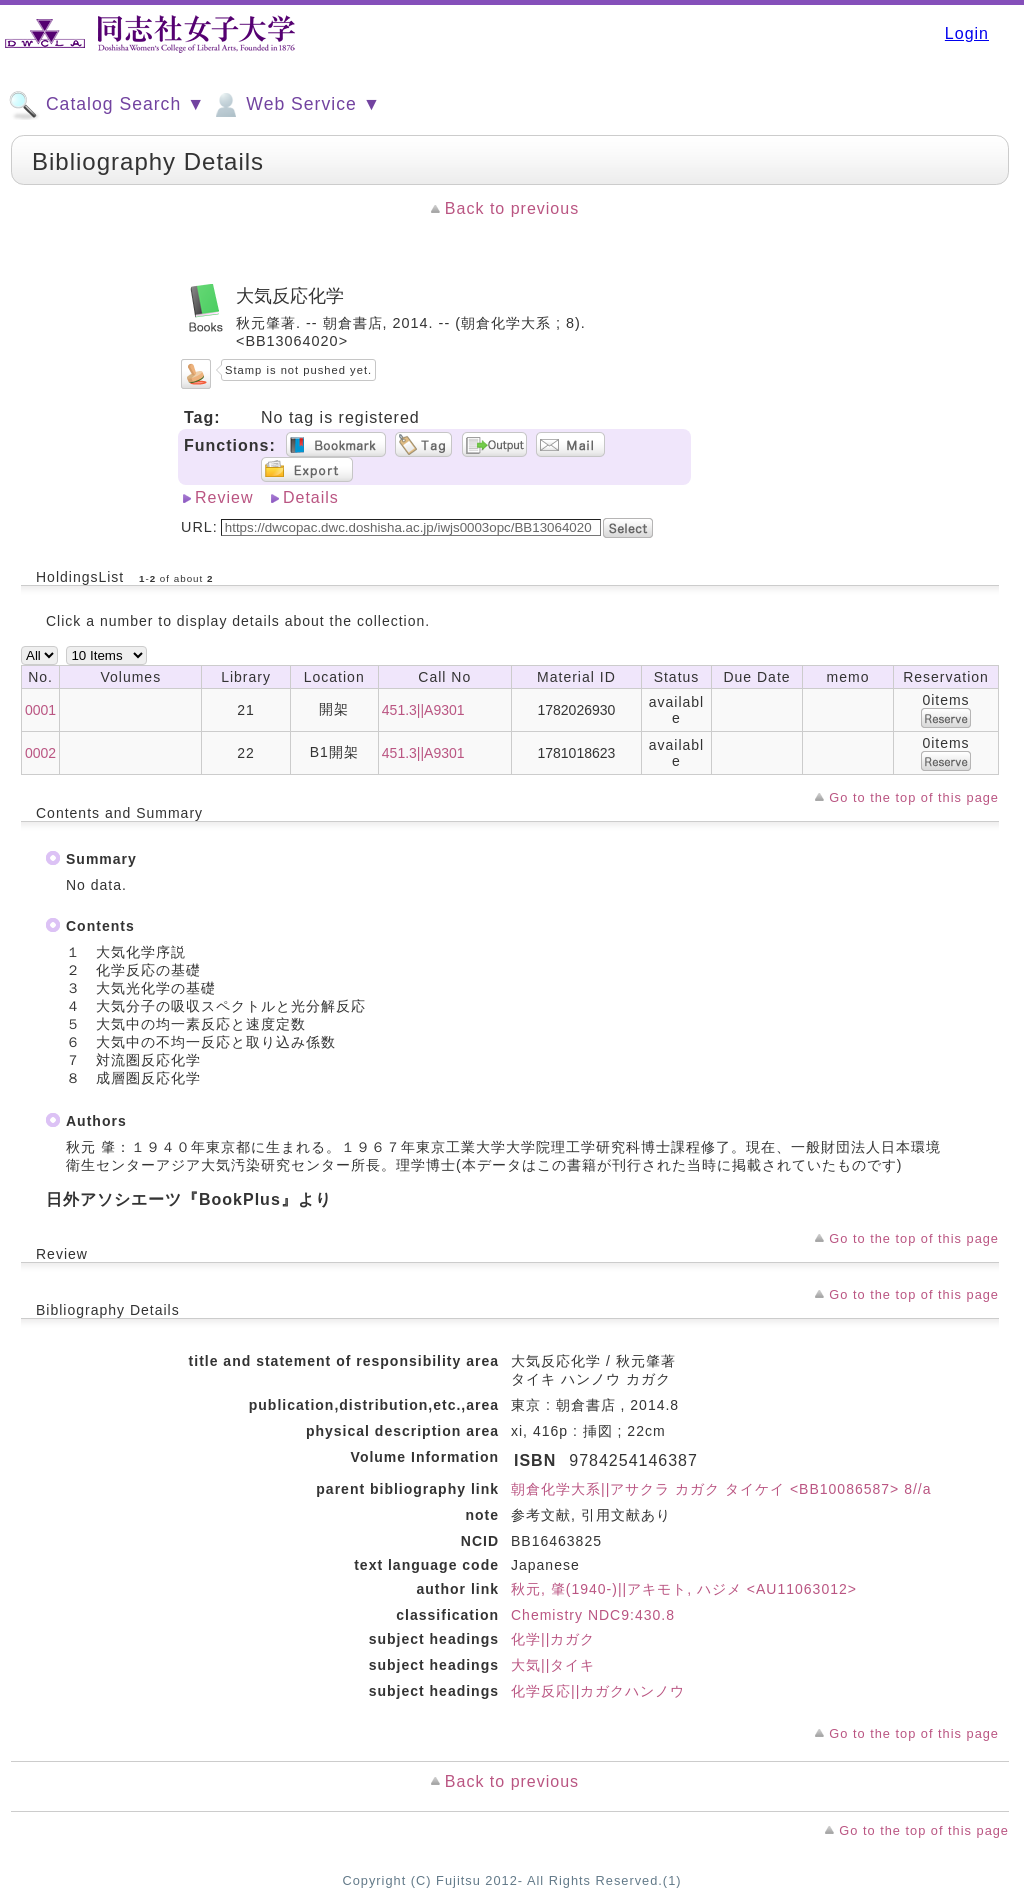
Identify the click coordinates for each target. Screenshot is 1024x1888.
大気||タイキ (553, 1665)
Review (224, 497)
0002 (40, 753)
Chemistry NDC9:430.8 (593, 1615)
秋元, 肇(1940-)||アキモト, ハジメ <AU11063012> (684, 1589)
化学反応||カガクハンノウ (598, 1691)
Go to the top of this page (914, 797)
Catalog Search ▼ (106, 105)
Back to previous (512, 208)
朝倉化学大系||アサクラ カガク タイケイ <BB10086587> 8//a (721, 1489)
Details (311, 497)
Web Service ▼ (295, 105)
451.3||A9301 (423, 710)
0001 (40, 710)
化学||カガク (553, 1639)
